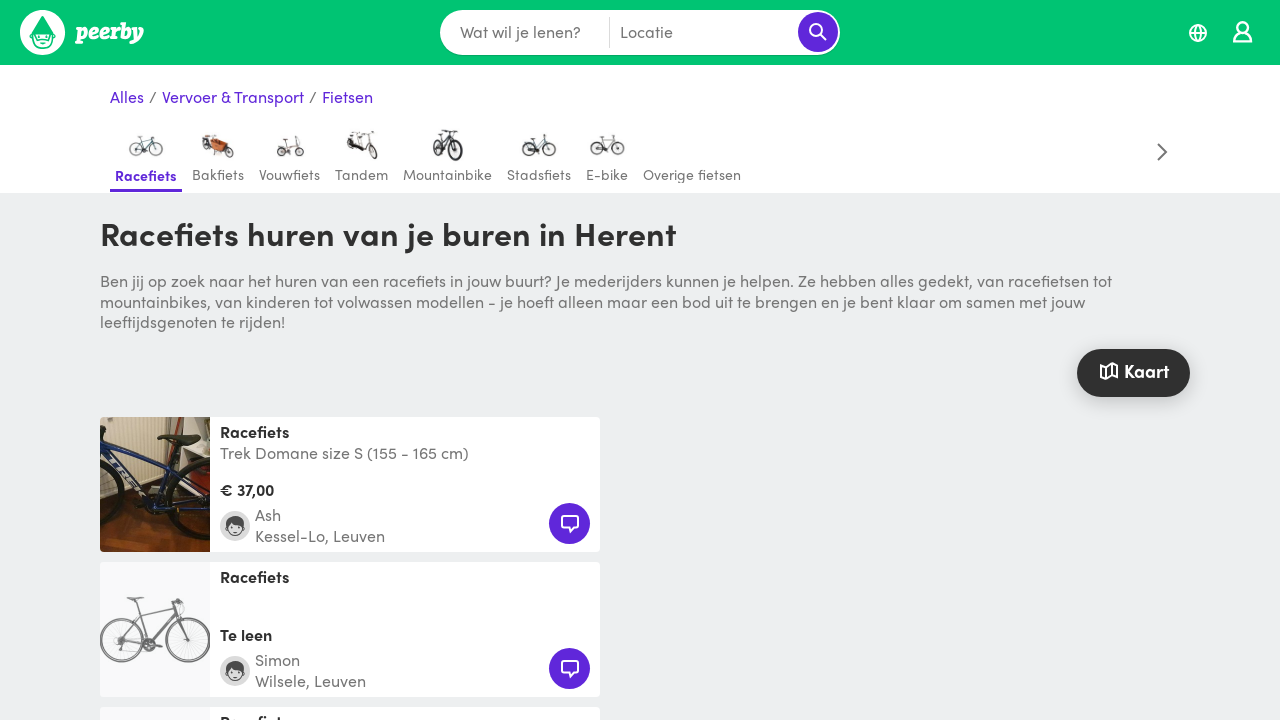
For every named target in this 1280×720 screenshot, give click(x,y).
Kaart (1133, 370)
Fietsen (347, 97)
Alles (127, 97)
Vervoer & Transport (233, 97)
